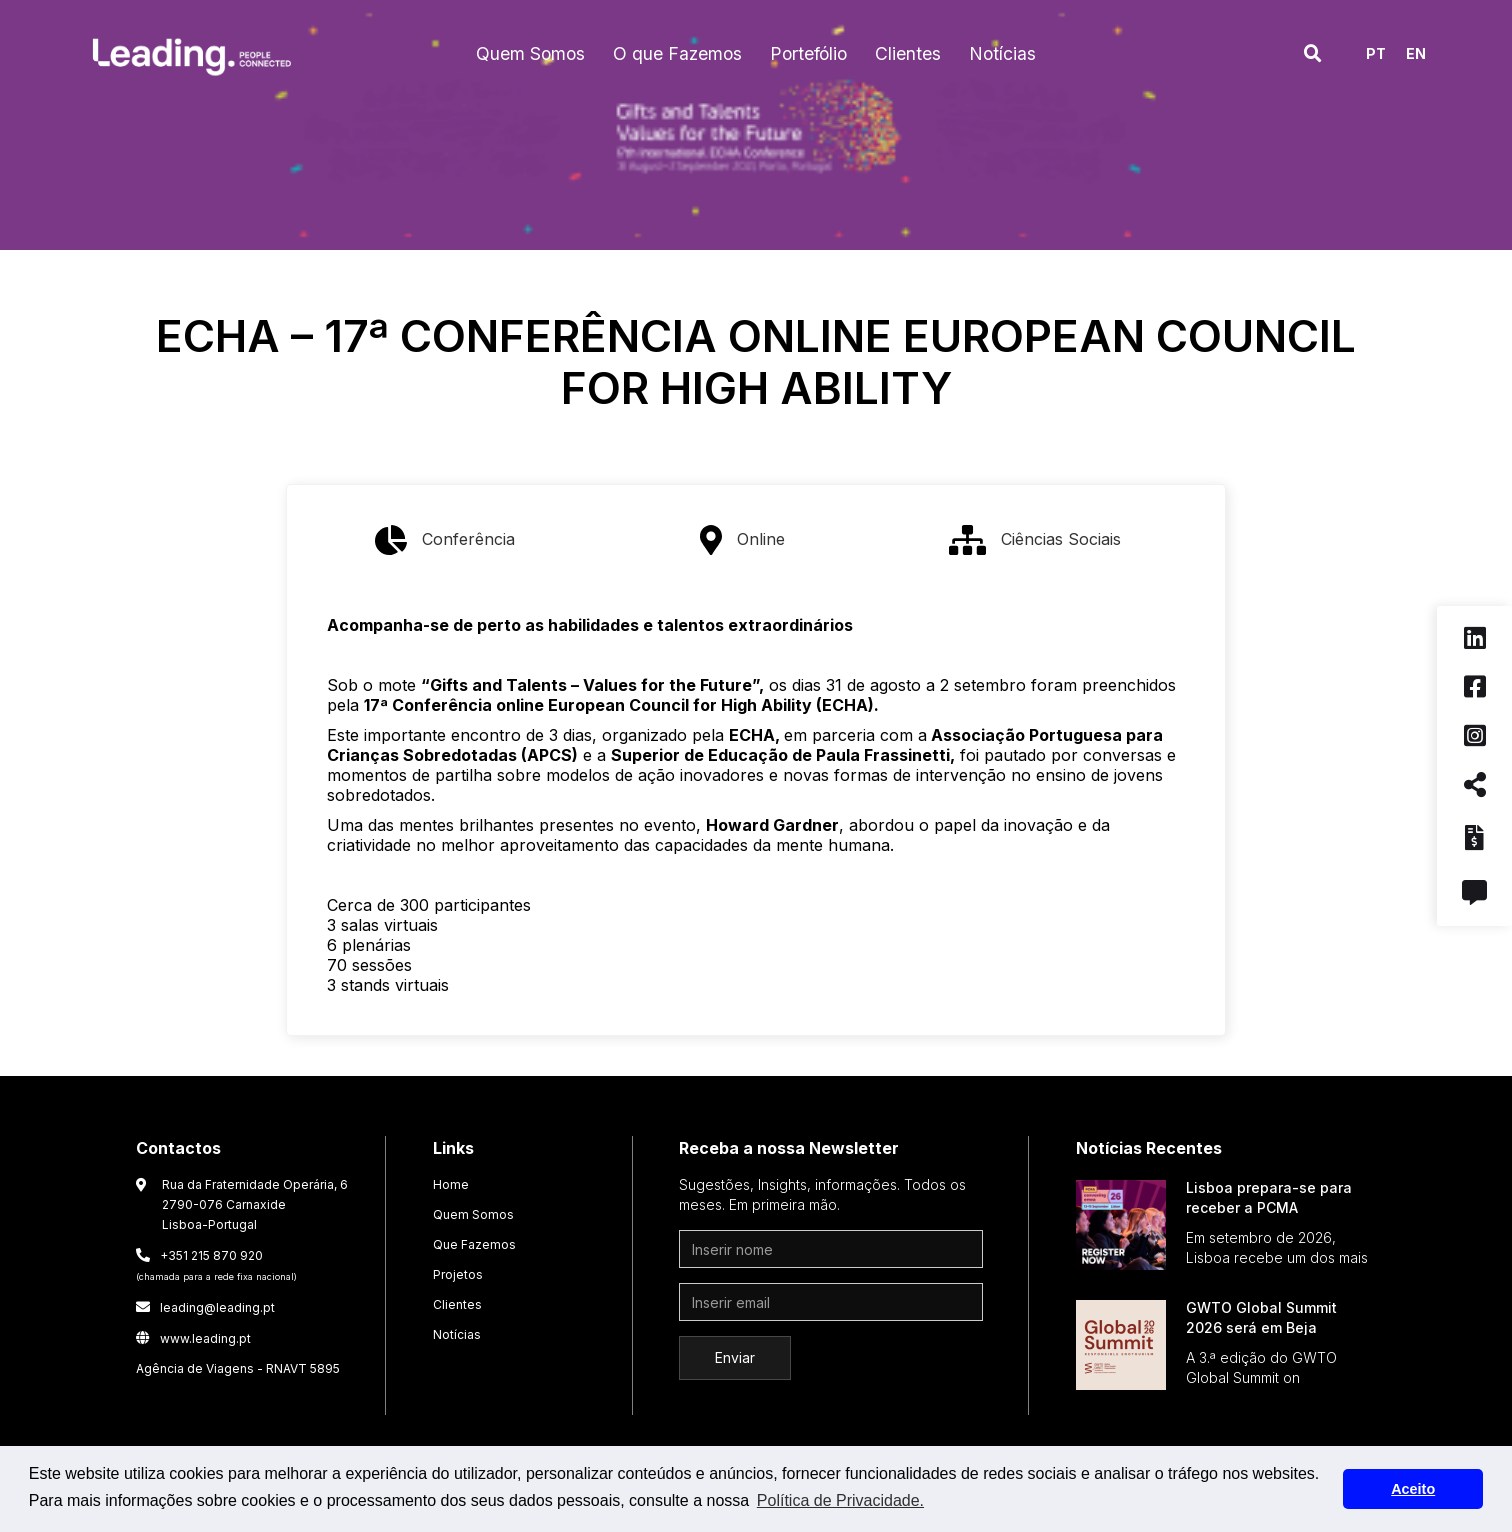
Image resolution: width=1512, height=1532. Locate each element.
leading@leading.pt (205, 1307)
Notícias (457, 1334)
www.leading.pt (193, 1338)
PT (1376, 53)
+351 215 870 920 (216, 1265)
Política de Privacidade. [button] (840, 1500)
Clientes (457, 1304)
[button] (530, 54)
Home (451, 1184)
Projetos (458, 1274)
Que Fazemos (474, 1244)
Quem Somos (473, 1214)
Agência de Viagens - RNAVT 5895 (238, 1368)
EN (1416, 53)
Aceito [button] (1413, 1489)
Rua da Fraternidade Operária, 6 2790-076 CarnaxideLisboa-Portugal (255, 1204)
